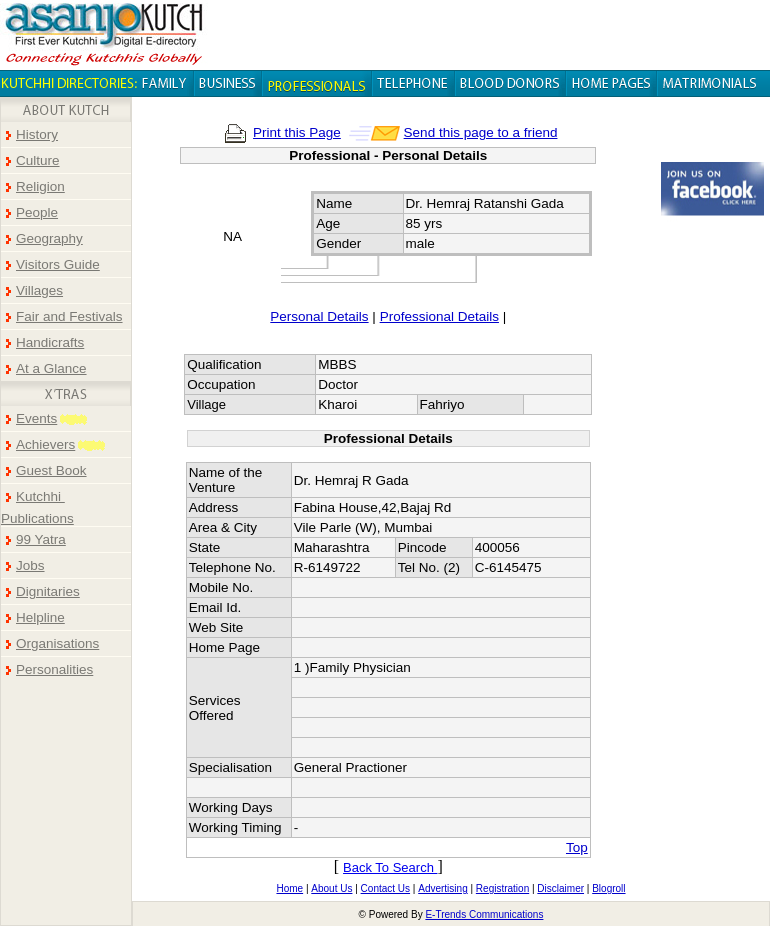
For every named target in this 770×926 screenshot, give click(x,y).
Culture (38, 160)
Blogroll (608, 888)
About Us (331, 888)
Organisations (57, 643)
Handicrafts (50, 342)
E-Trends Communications (484, 914)
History (37, 134)
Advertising (442, 888)
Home (289, 888)
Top (577, 847)
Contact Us (385, 888)
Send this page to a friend (481, 132)
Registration (502, 888)
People (37, 212)
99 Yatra (41, 539)
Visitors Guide (58, 264)
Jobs (30, 565)
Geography (49, 238)
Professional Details (439, 316)
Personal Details (319, 316)
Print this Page (297, 132)
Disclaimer (560, 888)
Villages (39, 290)
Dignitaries (48, 591)
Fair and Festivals (69, 316)
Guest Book (51, 470)
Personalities (54, 669)
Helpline (40, 617)
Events (36, 418)
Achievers (45, 444)
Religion (40, 186)
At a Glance (51, 368)
